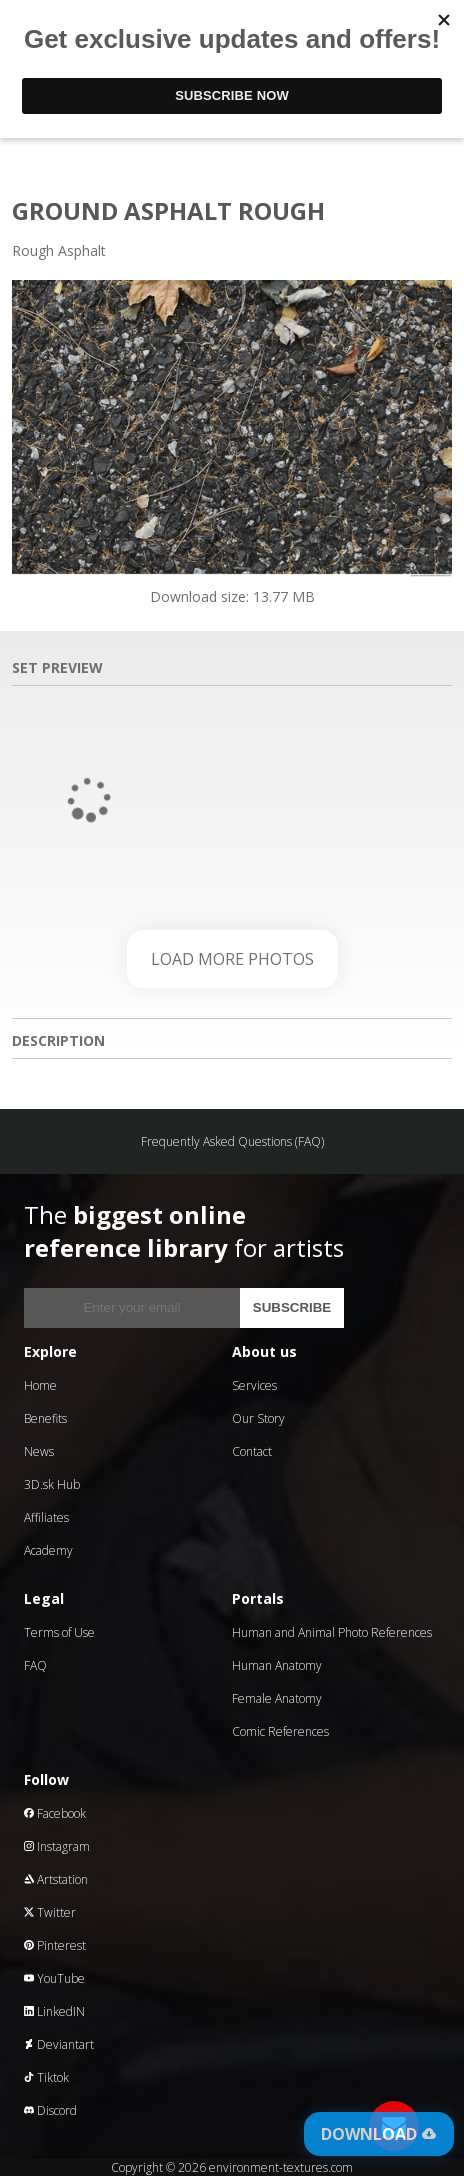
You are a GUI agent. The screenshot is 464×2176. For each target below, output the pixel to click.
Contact (252, 1451)
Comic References (280, 1731)
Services (254, 1385)
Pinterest (55, 1945)
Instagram (57, 1846)
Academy (48, 1550)
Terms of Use (59, 1632)
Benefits (45, 1418)
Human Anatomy (277, 1665)
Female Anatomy (277, 1698)
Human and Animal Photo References (332, 1632)
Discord (50, 2110)
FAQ (35, 1665)
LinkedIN (54, 2011)
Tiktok (46, 2077)
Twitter (50, 1912)
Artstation (56, 1879)
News (39, 1451)
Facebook (55, 1813)
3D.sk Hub (52, 1484)
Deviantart (59, 2044)
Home (40, 1385)
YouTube (54, 1978)
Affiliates (46, 1517)
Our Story (258, 1418)
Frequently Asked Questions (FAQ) (232, 1141)
